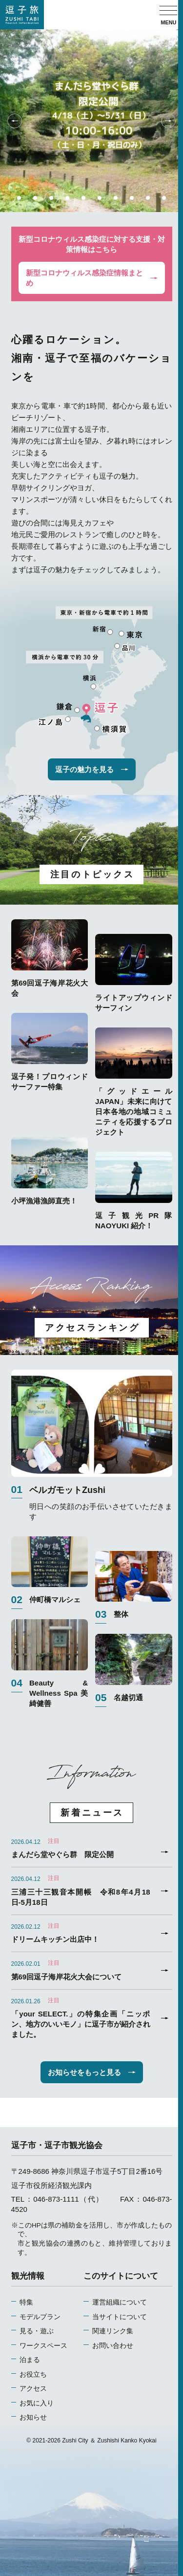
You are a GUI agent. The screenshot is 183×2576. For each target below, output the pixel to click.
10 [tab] (164, 198)
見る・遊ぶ (37, 2331)
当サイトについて (119, 2317)
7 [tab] (116, 198)
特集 (26, 2302)
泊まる (30, 2359)
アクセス (33, 2388)
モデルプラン (40, 2317)
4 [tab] (67, 198)
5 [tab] (83, 198)
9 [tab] (148, 198)
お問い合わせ (112, 2345)
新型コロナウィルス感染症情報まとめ (92, 278)
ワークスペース (43, 2345)
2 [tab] (35, 198)
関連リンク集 (112, 2331)
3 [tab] (51, 198)
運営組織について (119, 2302)
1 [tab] (19, 198)
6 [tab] (100, 198)
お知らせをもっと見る (92, 2072)
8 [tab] (132, 198)
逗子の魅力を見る (91, 769)
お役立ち (33, 2374)
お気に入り (37, 2403)
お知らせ (33, 2417)
